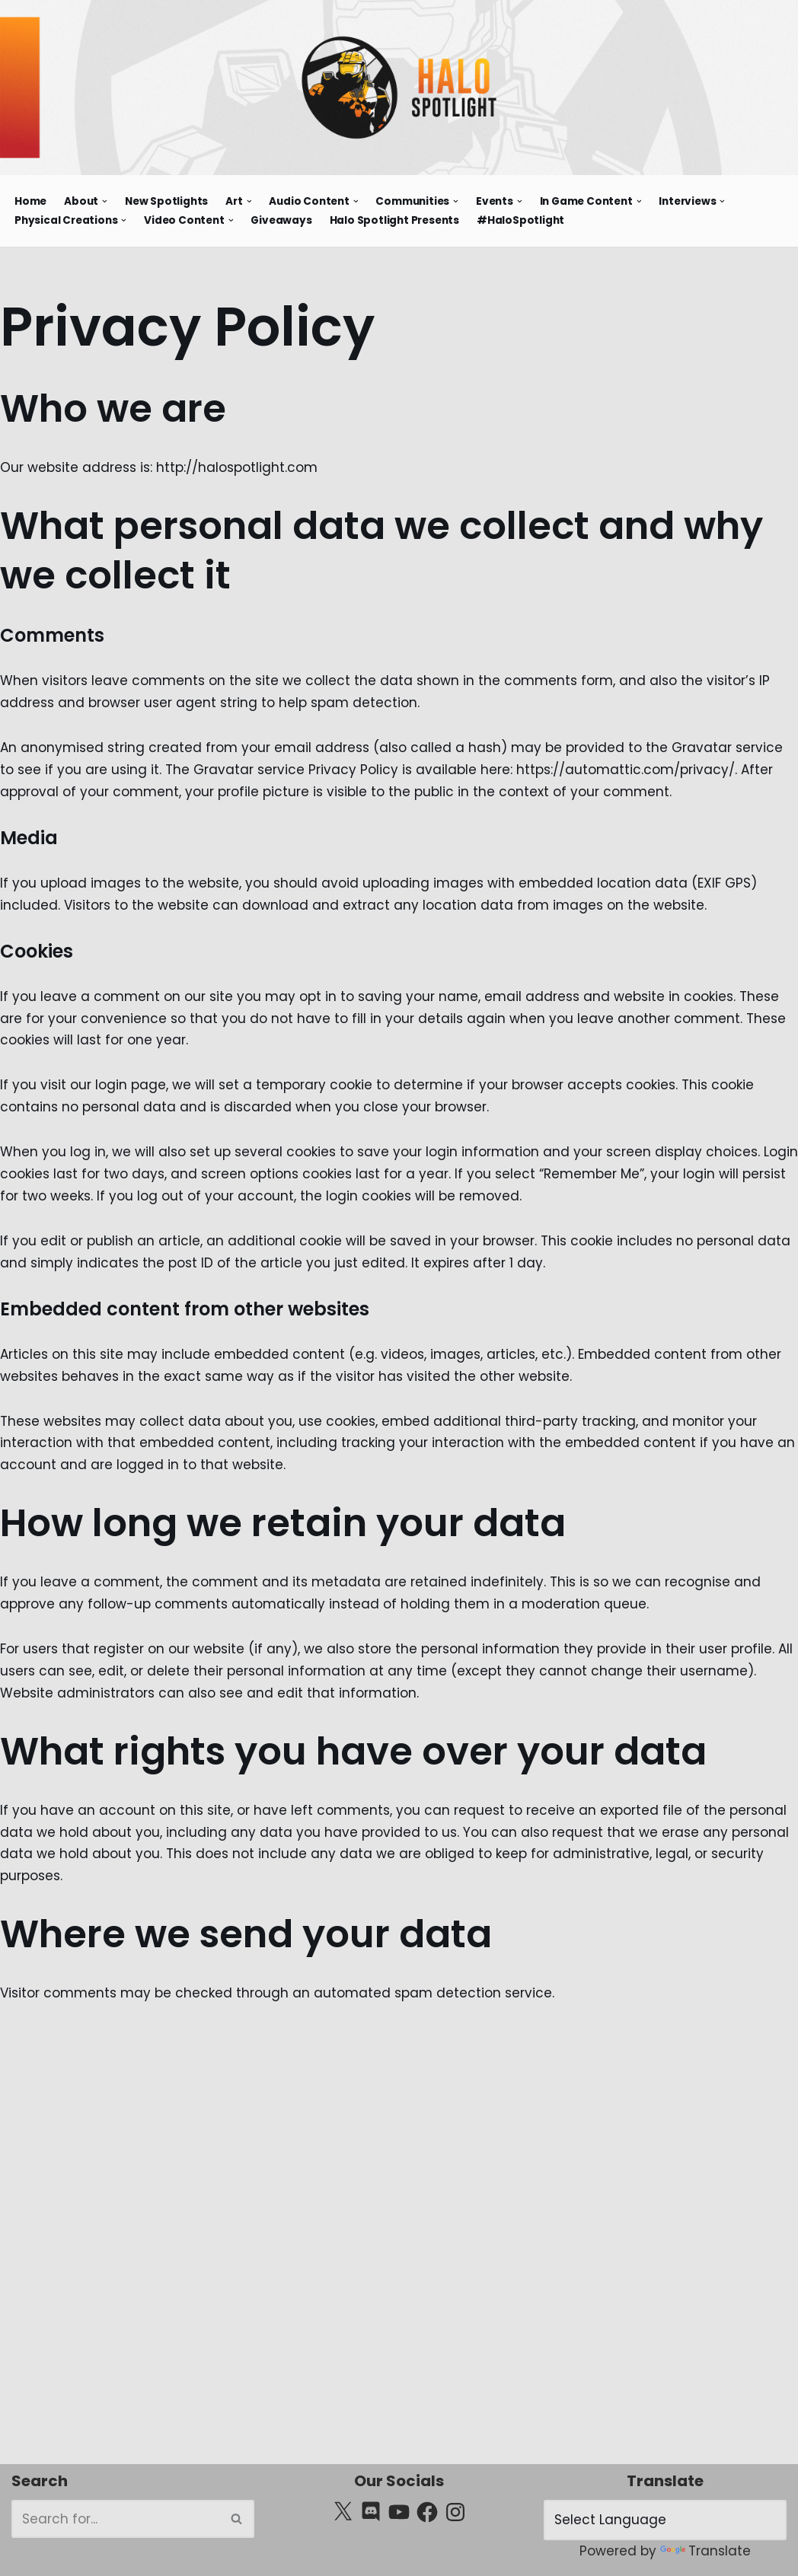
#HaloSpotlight (520, 220)
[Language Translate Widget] (665, 2520)
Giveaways (281, 220)
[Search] (115, 2519)
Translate (705, 2551)
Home (30, 201)
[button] (104, 201)
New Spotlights (166, 201)
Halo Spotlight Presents (394, 220)
